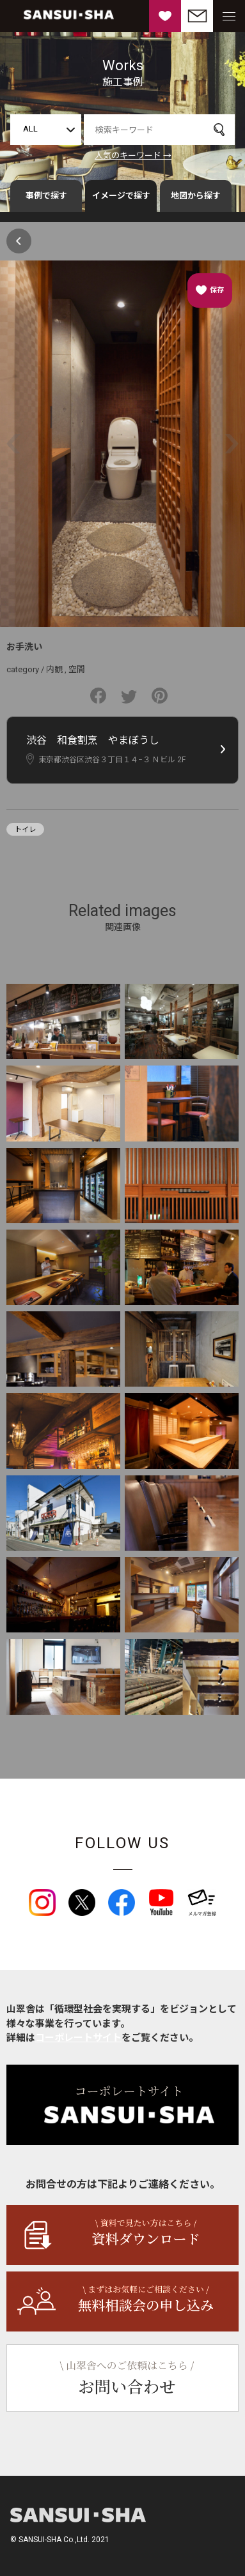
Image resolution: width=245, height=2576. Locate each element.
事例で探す (46, 195)
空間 (76, 669)
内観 (54, 669)
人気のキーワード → (133, 155)
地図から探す (196, 195)
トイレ (25, 829)
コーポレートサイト (78, 2038)
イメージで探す (121, 195)
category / (26, 669)
